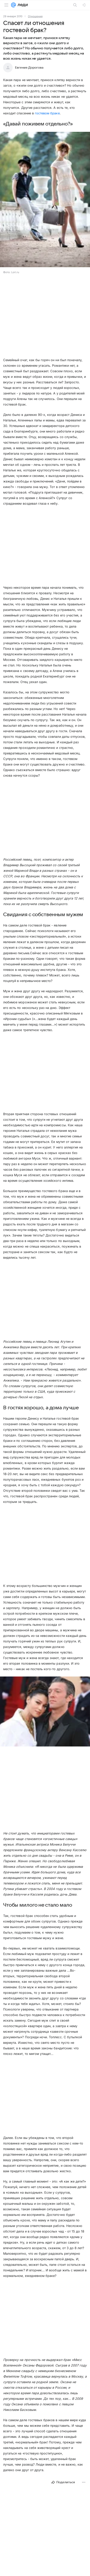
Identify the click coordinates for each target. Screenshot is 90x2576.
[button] (45, 200)
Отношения (35, 16)
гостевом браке (47, 113)
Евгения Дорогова (29, 67)
